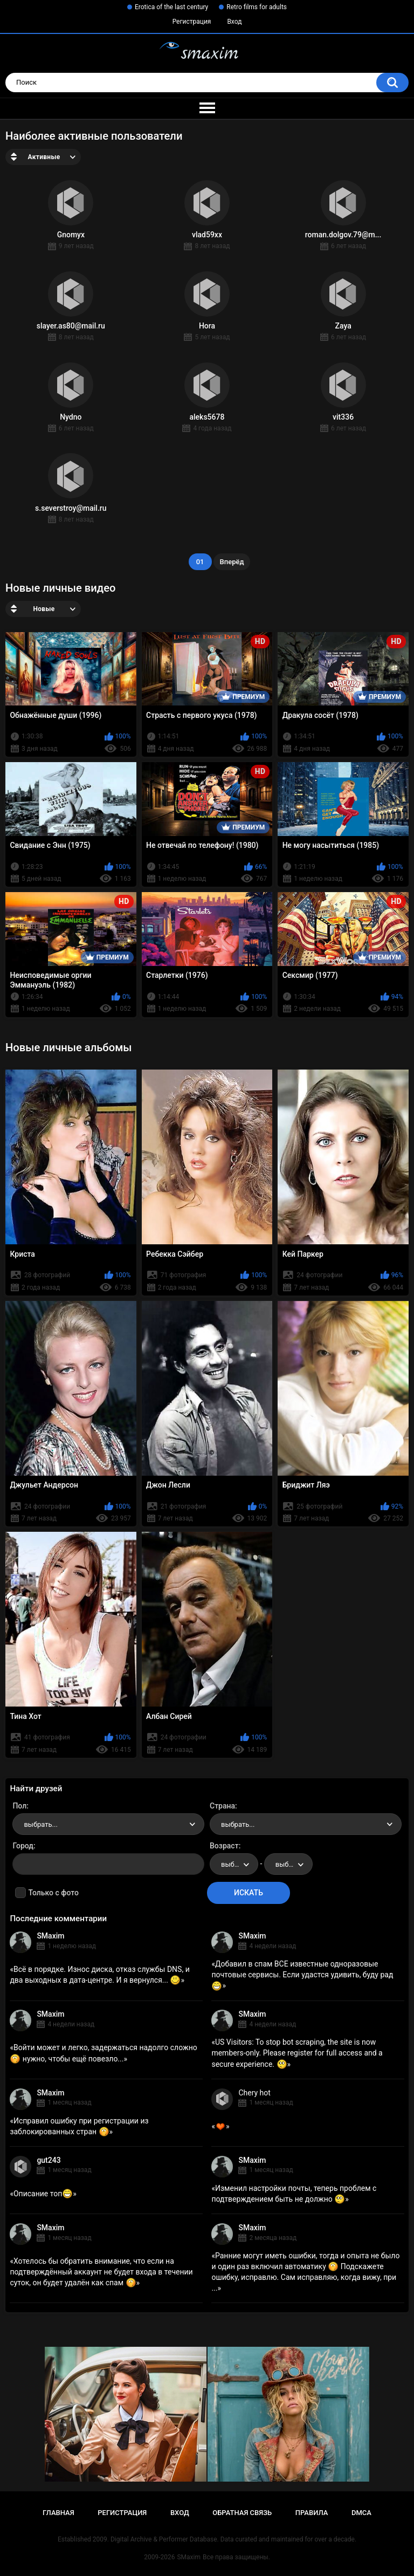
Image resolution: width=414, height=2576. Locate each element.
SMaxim (50, 1935)
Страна (222, 1805)
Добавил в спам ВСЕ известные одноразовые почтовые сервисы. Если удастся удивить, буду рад (302, 1975)
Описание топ (43, 2193)
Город (22, 1845)
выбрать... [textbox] (40, 1824)
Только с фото (53, 1892)
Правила (311, 2513)
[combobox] (108, 1824)
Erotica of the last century (171, 7)
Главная (58, 2513)
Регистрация (191, 21)
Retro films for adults (256, 7)
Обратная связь (242, 2513)
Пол (19, 1805)
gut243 (48, 2160)
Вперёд (232, 562)
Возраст (224, 1845)
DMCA (361, 2513)
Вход (234, 21)
